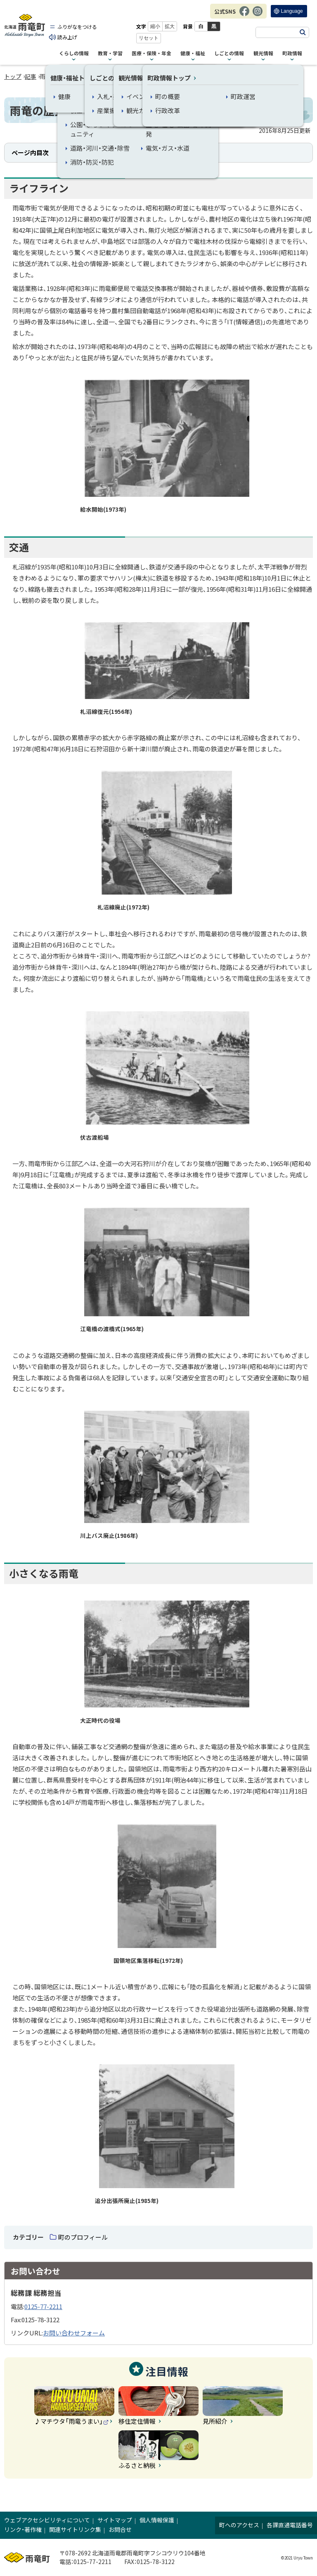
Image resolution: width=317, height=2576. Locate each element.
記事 (30, 76)
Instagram (258, 15)
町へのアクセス (239, 2525)
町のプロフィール (83, 2237)
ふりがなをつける (78, 26)
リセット (149, 38)
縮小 (156, 26)
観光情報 (263, 53)
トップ (12, 76)
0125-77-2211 (43, 2306)
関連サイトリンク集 (75, 2529)
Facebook (244, 15)
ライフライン (81, 152)
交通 (117, 152)
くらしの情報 (74, 53)
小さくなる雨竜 (156, 152)
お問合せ (120, 2529)
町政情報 (292, 53)
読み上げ (68, 36)
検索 (302, 32)
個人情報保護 (157, 2520)
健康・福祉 (192, 53)
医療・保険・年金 (151, 53)
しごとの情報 (229, 53)
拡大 (170, 26)
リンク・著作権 (23, 2529)
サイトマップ (114, 2520)
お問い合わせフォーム (74, 2332)
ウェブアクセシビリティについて (47, 2520)
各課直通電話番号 (290, 2525)
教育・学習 (110, 53)
